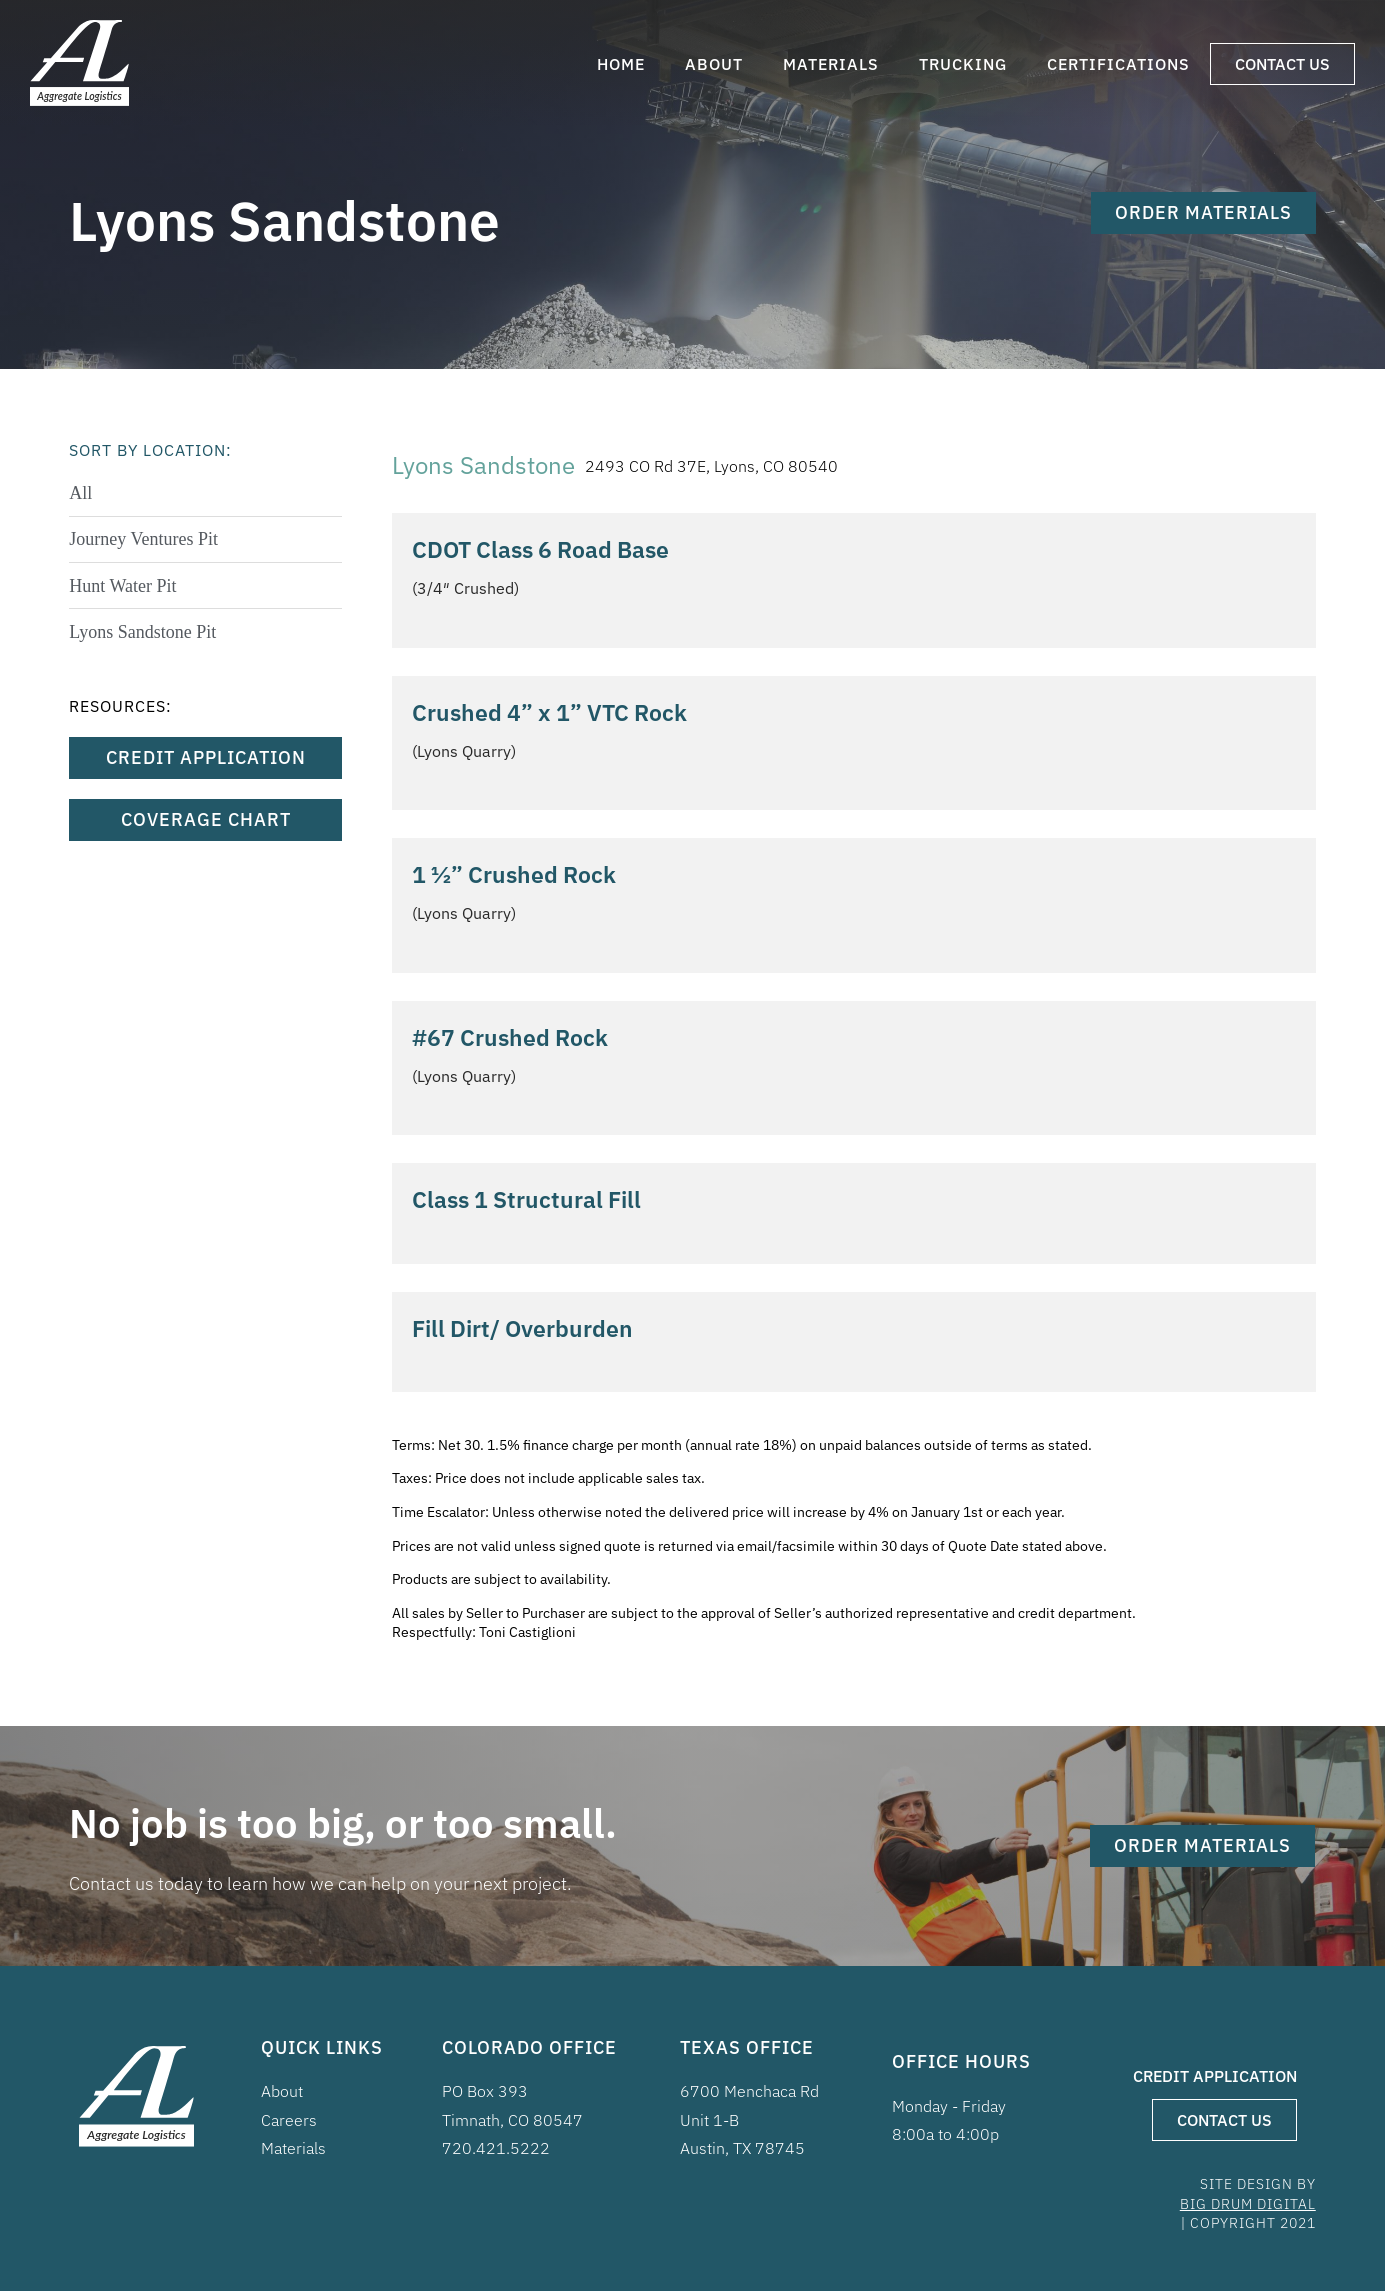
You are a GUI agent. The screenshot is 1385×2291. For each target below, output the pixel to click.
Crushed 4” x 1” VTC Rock (549, 712)
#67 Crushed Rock (510, 1037)
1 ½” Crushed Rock (514, 874)
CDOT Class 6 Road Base (540, 549)
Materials (831, 64)
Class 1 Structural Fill (526, 1199)
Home (621, 64)
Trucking (963, 64)
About (714, 64)
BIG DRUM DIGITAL (1248, 2204)
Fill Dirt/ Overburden (522, 1328)
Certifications (1118, 64)
